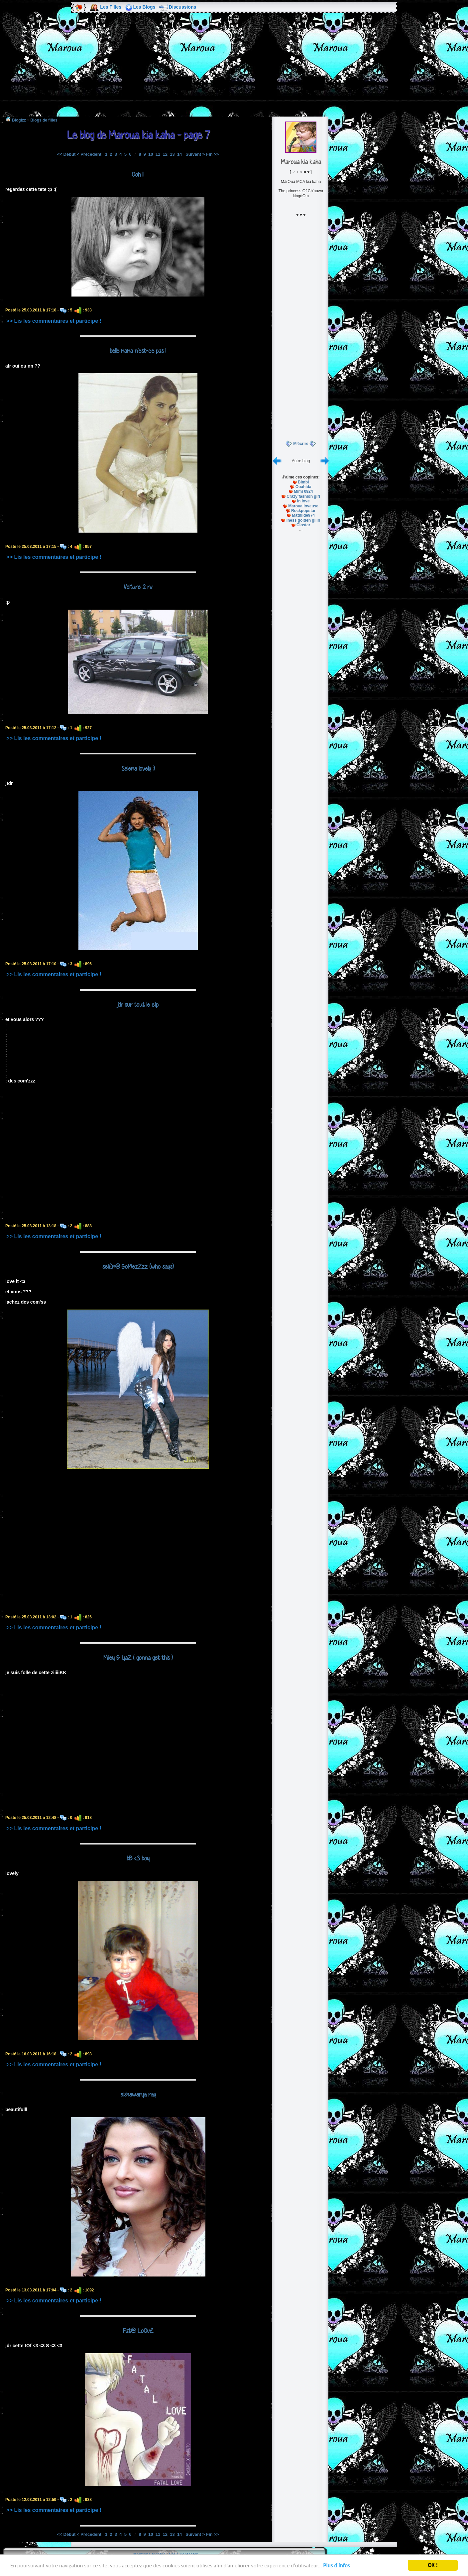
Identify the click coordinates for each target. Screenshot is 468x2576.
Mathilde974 (303, 515)
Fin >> (212, 154)
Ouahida (303, 486)
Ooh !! (138, 174)
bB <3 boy (138, 1858)
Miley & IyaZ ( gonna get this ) (138, 1657)
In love (303, 501)
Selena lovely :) (138, 768)
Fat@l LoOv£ (138, 2330)
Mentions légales (149, 2554)
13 (172, 154)
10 (150, 154)
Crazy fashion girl (303, 496)
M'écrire (301, 443)
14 (179, 154)
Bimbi (303, 482)
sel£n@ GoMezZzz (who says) (138, 1266)
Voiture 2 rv (138, 586)
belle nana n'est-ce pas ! (138, 350)
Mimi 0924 (303, 491)
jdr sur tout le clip (138, 1004)
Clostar (303, 525)
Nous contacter (183, 2554)
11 (158, 154)
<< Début (66, 154)
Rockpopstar (303, 510)
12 (165, 154)
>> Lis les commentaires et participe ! (53, 321)
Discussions (182, 7)
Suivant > (195, 154)
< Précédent (89, 154)
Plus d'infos (336, 2566)
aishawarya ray (138, 2094)
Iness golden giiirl (303, 520)
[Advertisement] (234, 69)
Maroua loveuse (303, 506)
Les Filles (110, 7)
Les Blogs (144, 7)
